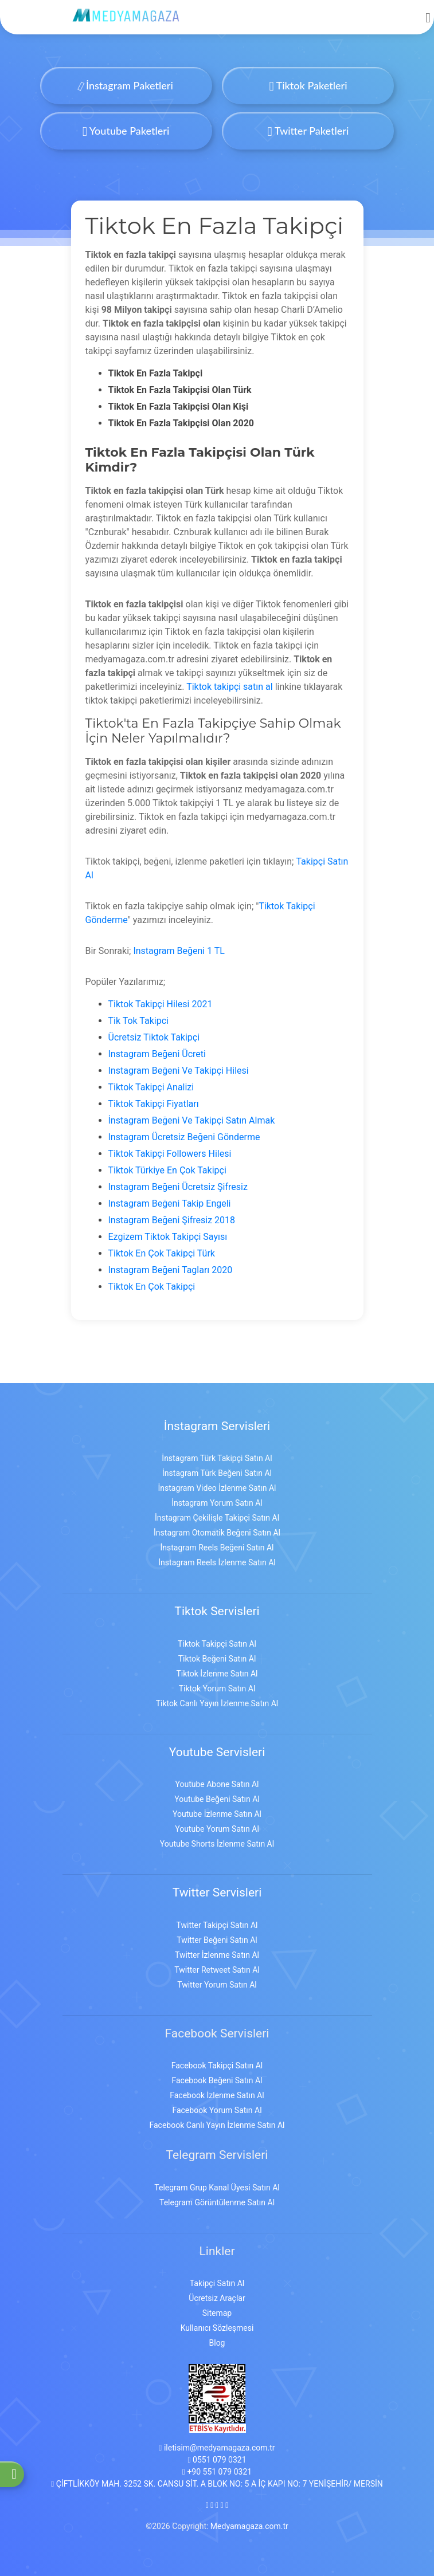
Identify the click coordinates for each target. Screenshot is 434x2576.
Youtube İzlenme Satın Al (217, 1814)
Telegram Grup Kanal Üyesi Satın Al (216, 2187)
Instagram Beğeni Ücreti (157, 1054)
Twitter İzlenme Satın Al (217, 1955)
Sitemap (217, 2313)
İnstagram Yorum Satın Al (217, 1502)
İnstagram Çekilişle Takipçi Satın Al (217, 1517)
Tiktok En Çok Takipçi (152, 1286)
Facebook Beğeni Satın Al (216, 2080)
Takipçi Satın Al (217, 2283)
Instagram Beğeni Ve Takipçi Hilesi (178, 1070)
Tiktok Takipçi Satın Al (217, 1643)
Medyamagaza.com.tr (249, 2526)
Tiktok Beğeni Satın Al (217, 1658)
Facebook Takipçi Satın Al (217, 2065)
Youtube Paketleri (126, 130)
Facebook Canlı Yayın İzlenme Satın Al (217, 2125)
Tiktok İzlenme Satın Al (216, 1673)
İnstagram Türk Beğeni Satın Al (217, 1473)
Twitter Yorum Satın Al (217, 1984)
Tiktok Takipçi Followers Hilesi (170, 1153)
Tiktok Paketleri (308, 85)
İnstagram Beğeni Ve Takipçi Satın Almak (191, 1120)
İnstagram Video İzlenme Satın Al (217, 1488)
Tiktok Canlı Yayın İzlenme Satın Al (217, 1703)
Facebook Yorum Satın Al (216, 2110)
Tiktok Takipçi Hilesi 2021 (160, 1004)
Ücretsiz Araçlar (217, 2298)
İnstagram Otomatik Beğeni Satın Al (217, 1532)
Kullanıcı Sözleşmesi (217, 2327)
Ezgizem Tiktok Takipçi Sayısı (168, 1236)
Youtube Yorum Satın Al (217, 1828)
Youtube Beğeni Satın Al (216, 1799)
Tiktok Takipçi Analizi (151, 1087)
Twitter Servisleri (217, 1892)
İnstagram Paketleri (126, 85)
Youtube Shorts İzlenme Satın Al (217, 1843)
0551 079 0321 (216, 2459)
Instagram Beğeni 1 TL (179, 950)
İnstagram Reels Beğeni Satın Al (217, 1547)
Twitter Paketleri (308, 130)
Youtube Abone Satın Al (217, 1784)
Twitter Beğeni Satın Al (217, 1940)
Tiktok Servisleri (216, 1611)
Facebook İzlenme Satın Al (217, 2095)
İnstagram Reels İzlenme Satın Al (216, 1562)
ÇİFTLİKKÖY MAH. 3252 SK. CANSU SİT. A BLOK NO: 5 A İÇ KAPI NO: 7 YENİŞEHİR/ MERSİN (217, 2483)
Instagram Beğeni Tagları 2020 (170, 1270)
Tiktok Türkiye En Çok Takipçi (167, 1170)
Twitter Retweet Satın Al (216, 1969)
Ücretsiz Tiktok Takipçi (154, 1037)
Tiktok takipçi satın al (229, 686)
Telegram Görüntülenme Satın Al (217, 2202)
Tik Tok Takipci (138, 1020)
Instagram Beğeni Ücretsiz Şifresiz (178, 1186)
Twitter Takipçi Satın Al (217, 1925)
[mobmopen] (428, 12)
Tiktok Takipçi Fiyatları (153, 1103)
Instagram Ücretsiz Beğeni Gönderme (184, 1137)
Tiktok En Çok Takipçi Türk (161, 1253)
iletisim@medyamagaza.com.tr (217, 2447)
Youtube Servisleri (217, 1752)
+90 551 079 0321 (217, 2471)
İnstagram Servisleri (217, 1426)
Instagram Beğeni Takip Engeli (169, 1203)
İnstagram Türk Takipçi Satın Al (217, 1458)
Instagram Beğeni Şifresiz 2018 (172, 1220)
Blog (217, 2342)
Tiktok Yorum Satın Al (217, 1688)
